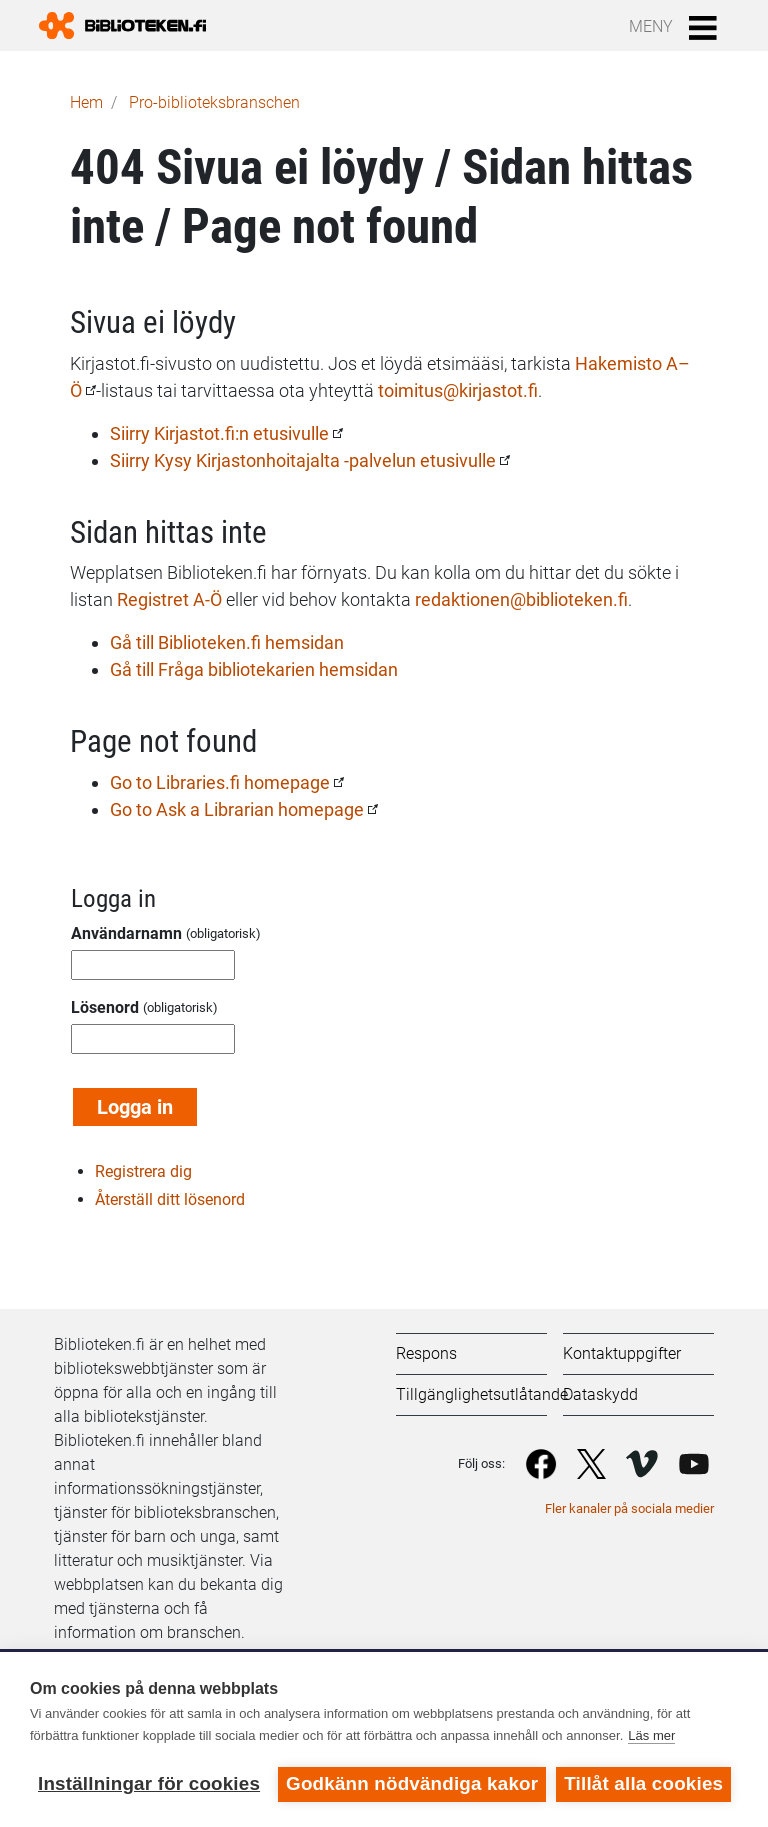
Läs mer (651, 1735)
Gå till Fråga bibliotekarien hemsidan (254, 669)
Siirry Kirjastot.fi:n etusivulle (219, 433)
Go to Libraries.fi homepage (220, 782)
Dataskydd (600, 1394)
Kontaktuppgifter (622, 1353)
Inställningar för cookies (149, 1783)
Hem (86, 102)
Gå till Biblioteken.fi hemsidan (227, 642)
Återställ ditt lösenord (170, 1199)
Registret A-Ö (169, 599)
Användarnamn (126, 933)
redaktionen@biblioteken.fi (521, 599)
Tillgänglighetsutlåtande (482, 1394)
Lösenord (105, 1007)
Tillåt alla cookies (643, 1783)
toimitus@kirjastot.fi (458, 390)
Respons (426, 1353)
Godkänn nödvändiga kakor (412, 1783)
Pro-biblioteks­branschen (214, 102)
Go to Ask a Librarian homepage (237, 809)
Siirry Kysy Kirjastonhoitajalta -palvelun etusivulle (303, 460)
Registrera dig (143, 1171)
